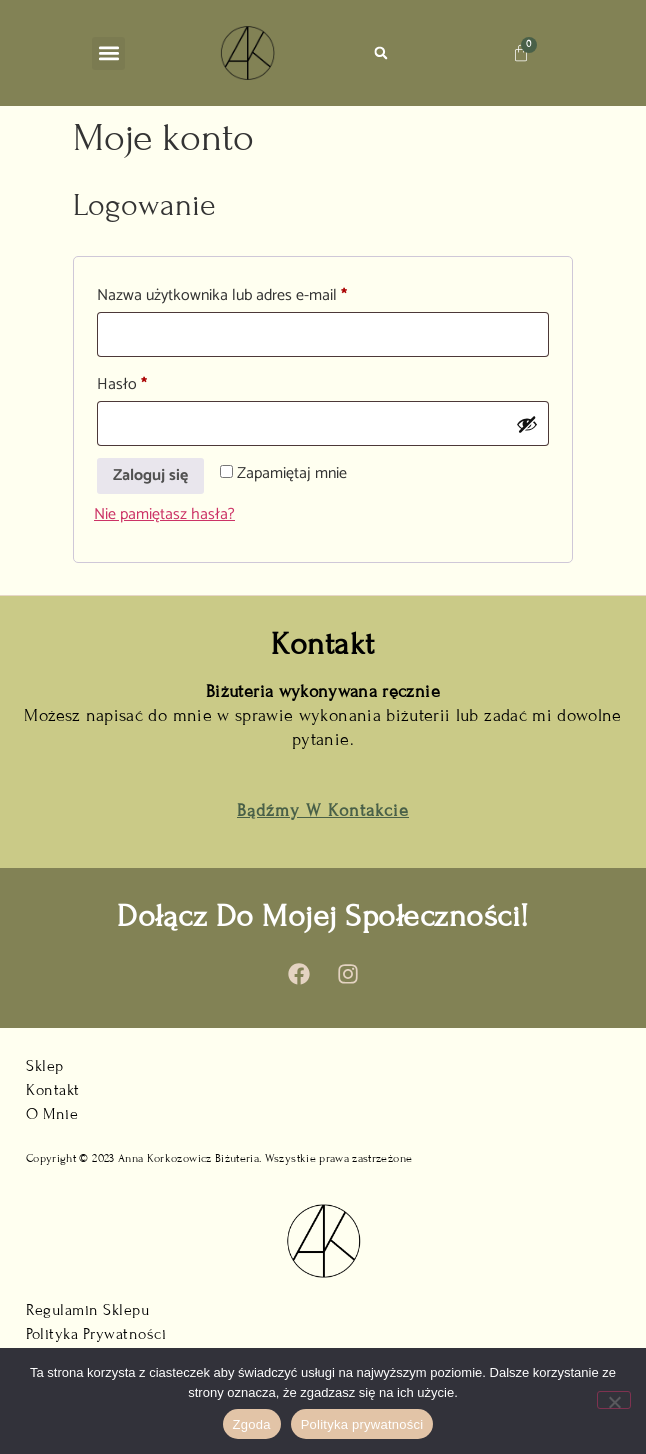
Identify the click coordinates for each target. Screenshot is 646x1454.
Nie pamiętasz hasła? (164, 514)
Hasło (158, 383)
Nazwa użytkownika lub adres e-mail (258, 294)
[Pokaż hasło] (527, 424)
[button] (108, 53)
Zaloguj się (150, 475)
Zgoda (252, 1424)
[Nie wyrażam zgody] (614, 1400)
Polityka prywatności (362, 1424)
